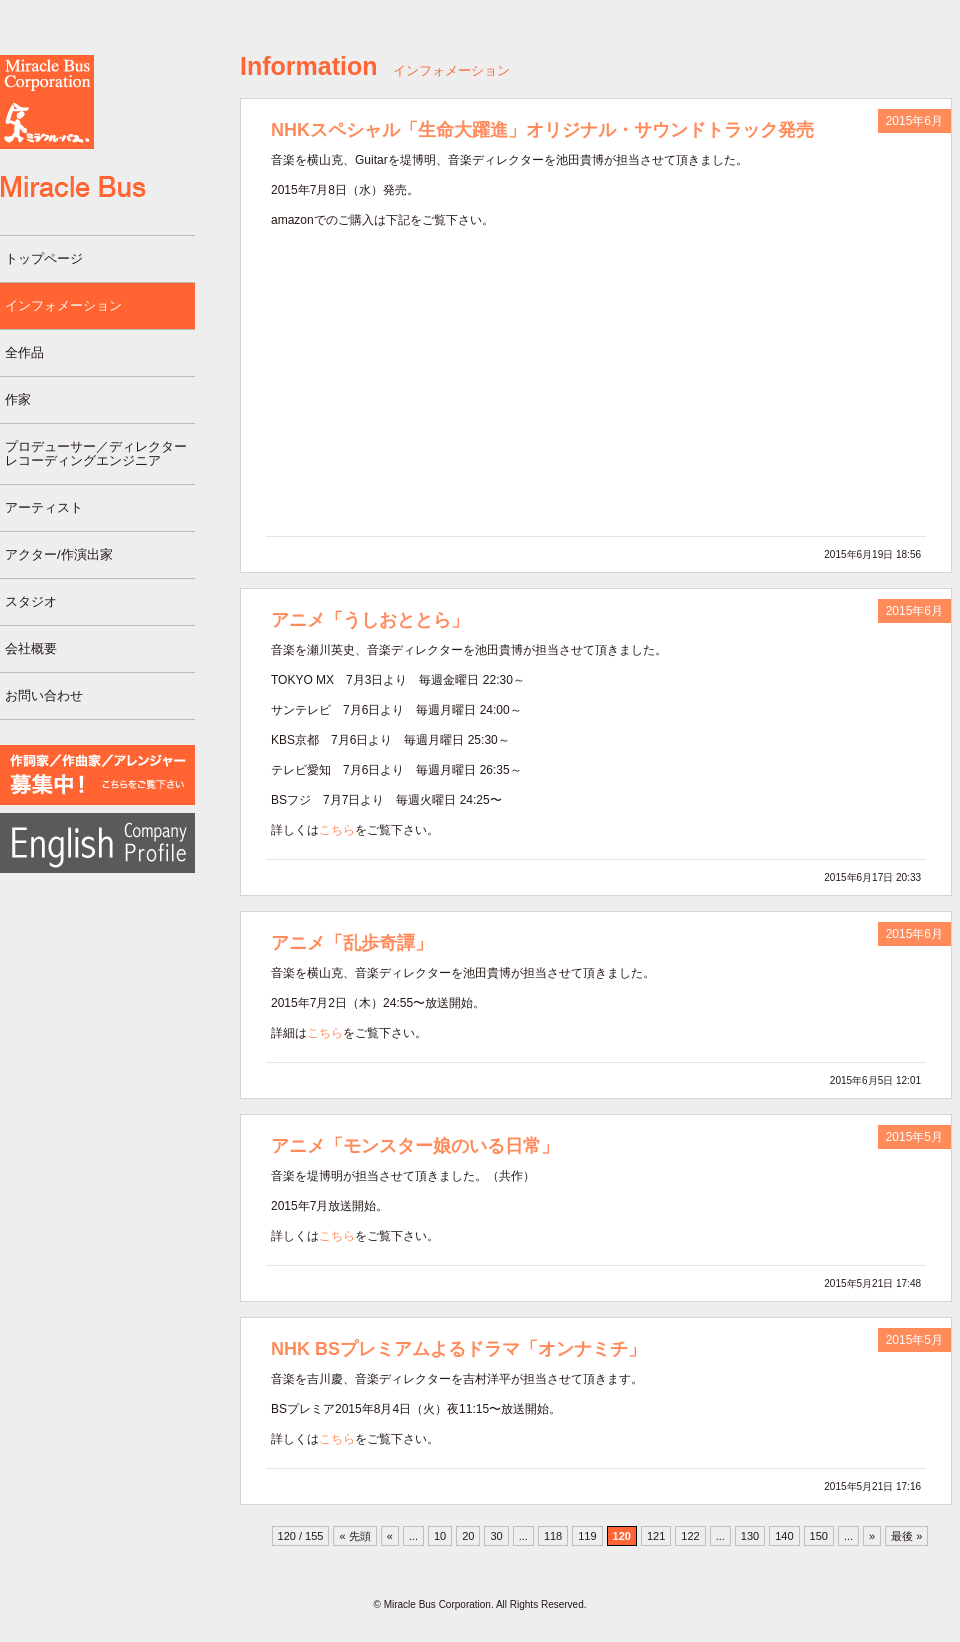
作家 (18, 399)
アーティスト (44, 507)
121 (656, 1536)
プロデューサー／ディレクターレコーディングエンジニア (96, 453)
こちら (337, 830)
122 (690, 1536)
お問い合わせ (44, 695)
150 (819, 1536)
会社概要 (31, 648)
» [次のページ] (872, 1536)
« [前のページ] (390, 1536)
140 (784, 1536)
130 (750, 1536)
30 (496, 1536)
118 (553, 1536)
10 (440, 1536)
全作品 (24, 352)
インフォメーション (63, 305)
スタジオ (31, 601)
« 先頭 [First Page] (354, 1536)
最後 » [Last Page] (906, 1536)
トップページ (44, 258)
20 (468, 1536)
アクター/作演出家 (59, 554)
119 (587, 1536)
